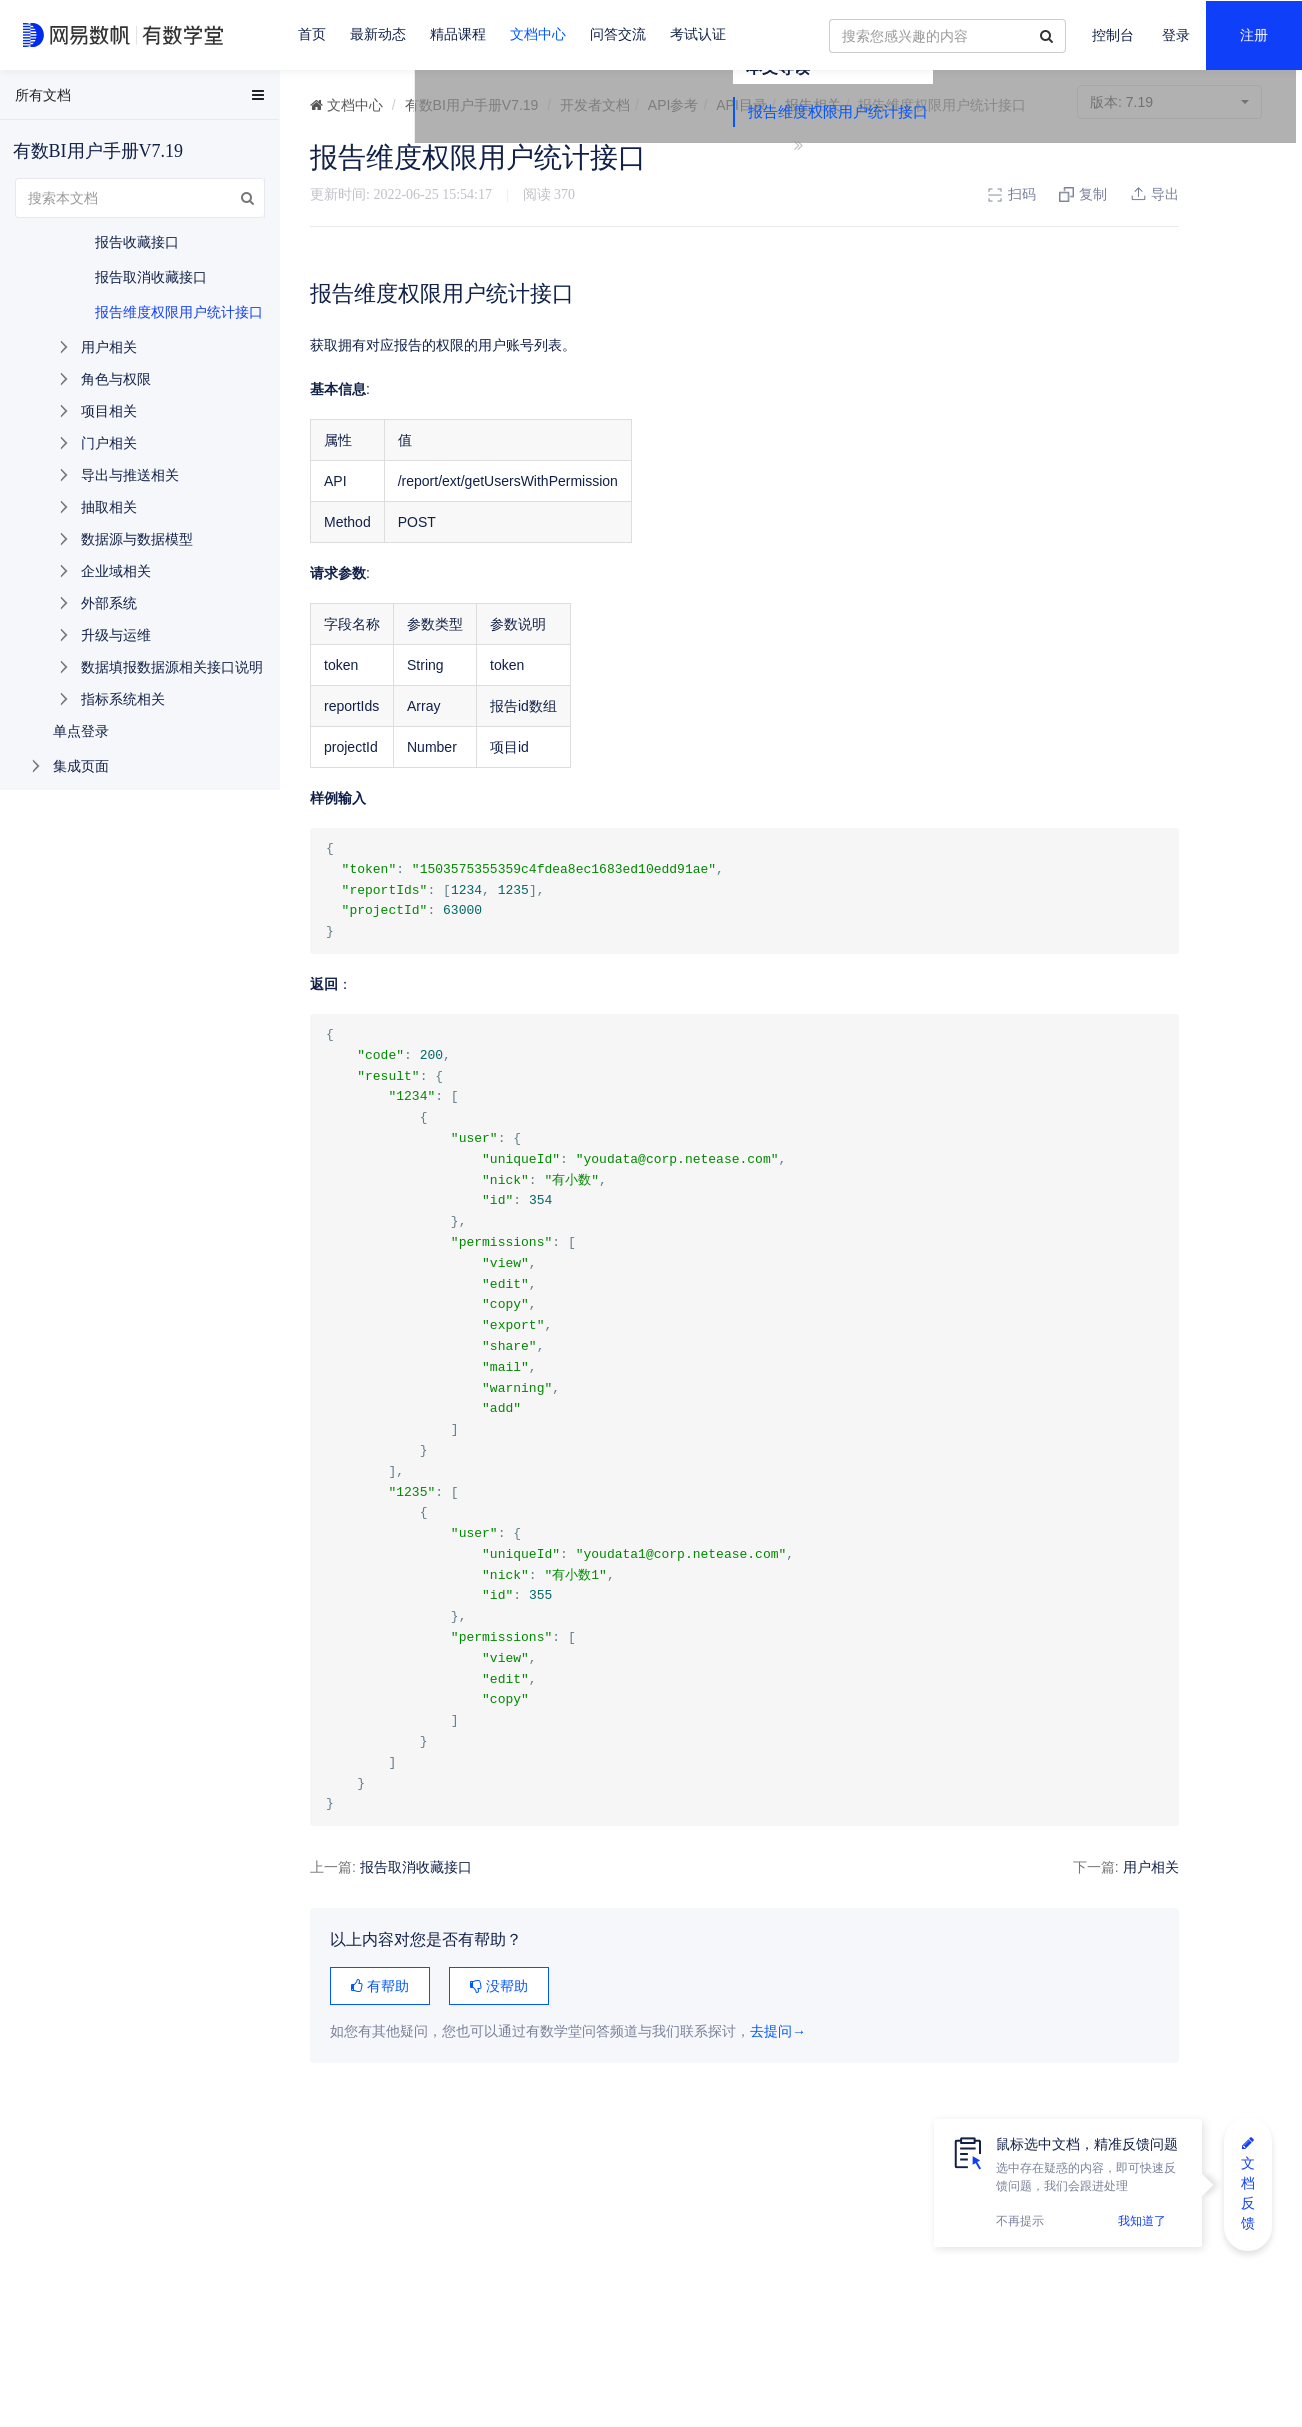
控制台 (1113, 35)
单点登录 (81, 731)
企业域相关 (116, 571)
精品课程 (458, 34)
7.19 (1169, 102)
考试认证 (698, 34)
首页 (312, 34)
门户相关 (109, 443)
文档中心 (538, 34)
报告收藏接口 (137, 242)
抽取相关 (109, 507)
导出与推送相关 (130, 475)
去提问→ (778, 2031)
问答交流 (618, 34)
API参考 (673, 105)
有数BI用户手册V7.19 (472, 105)
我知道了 (1142, 2221)
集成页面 (81, 766)
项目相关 (109, 411)
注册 (1254, 35)
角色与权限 (116, 379)
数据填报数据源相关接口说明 (172, 667)
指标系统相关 (123, 699)
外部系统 (109, 603)
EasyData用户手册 (63, 99)
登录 (1176, 35)
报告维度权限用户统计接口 (1168, 192)
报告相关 (813, 105)
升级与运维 (116, 635)
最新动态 (378, 34)
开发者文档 (595, 105)
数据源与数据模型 (137, 539)
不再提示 (1020, 2221)
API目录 (741, 105)
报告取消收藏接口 (416, 1867)
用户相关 (1004, 1867)
